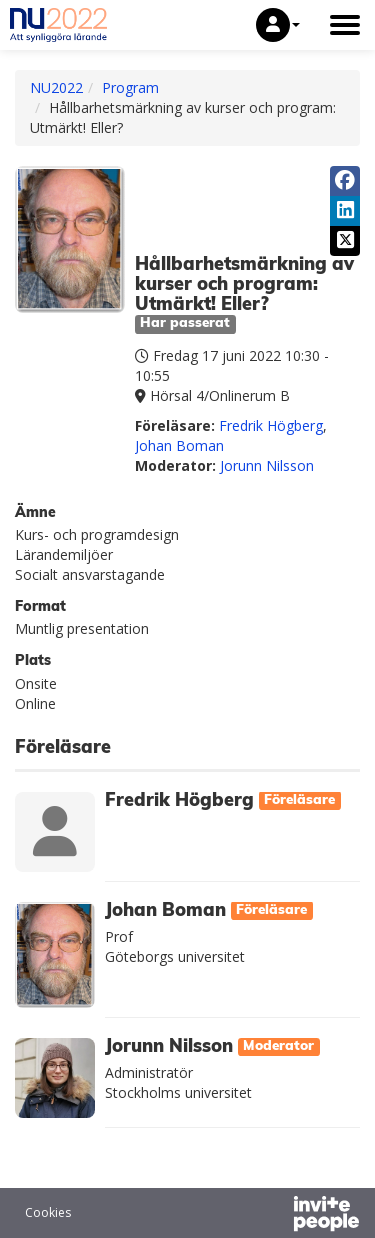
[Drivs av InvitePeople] (274, 1216)
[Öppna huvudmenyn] (345, 25)
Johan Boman (179, 445)
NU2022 (56, 87)
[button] (278, 25)
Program (130, 87)
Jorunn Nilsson (267, 465)
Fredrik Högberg (271, 425)
